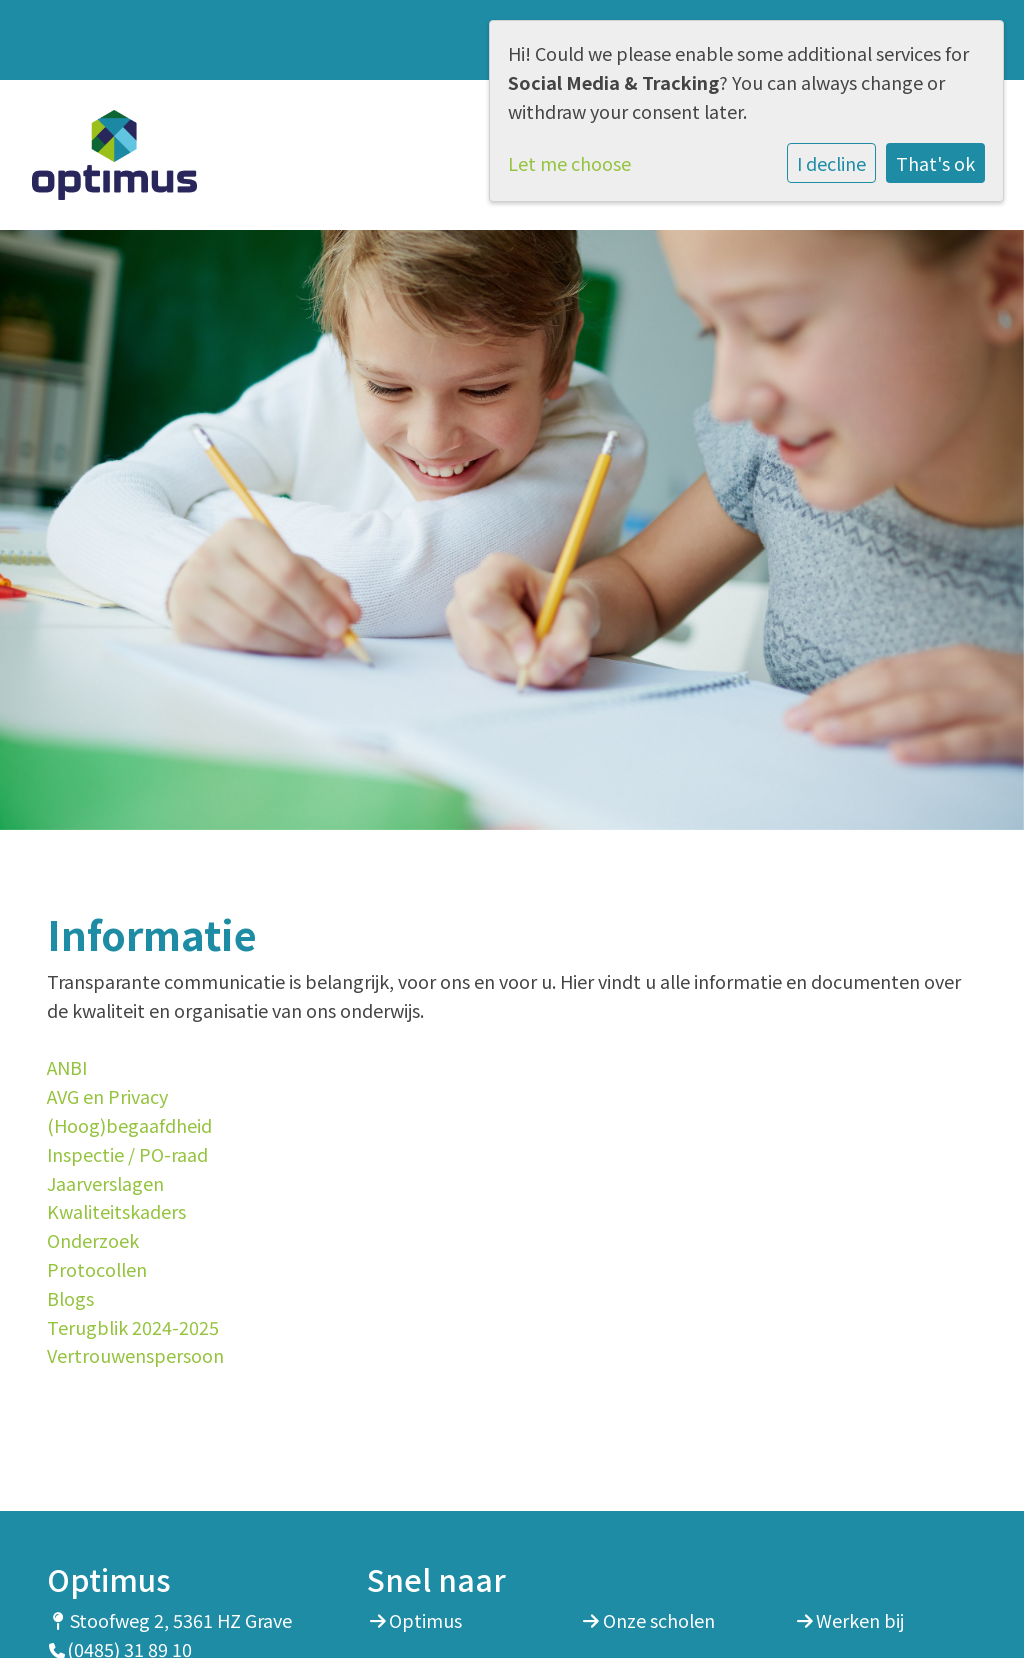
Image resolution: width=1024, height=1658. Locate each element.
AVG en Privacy (107, 1096)
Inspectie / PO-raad (127, 1154)
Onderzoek (93, 1240)
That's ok (935, 163)
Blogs (70, 1298)
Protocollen (97, 1269)
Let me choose (569, 163)
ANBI (67, 1067)
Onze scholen (659, 1620)
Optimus (425, 1620)
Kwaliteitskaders (116, 1211)
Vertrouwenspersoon (135, 1355)
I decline (831, 163)
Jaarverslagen (105, 1183)
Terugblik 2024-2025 (133, 1327)
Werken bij (860, 1620)
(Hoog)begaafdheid (129, 1125)
